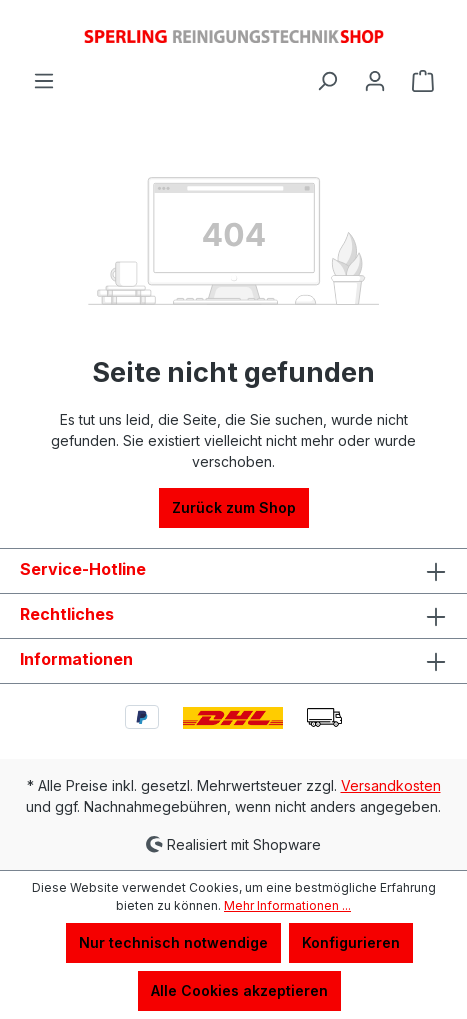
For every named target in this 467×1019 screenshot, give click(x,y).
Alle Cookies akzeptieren (239, 990)
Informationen (76, 659)
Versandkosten (391, 785)
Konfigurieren (351, 942)
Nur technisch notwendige (173, 942)
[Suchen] (327, 81)
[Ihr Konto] (375, 81)
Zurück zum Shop (234, 507)
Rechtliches (67, 614)
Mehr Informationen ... (287, 905)
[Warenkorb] (423, 81)
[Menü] (44, 81)
